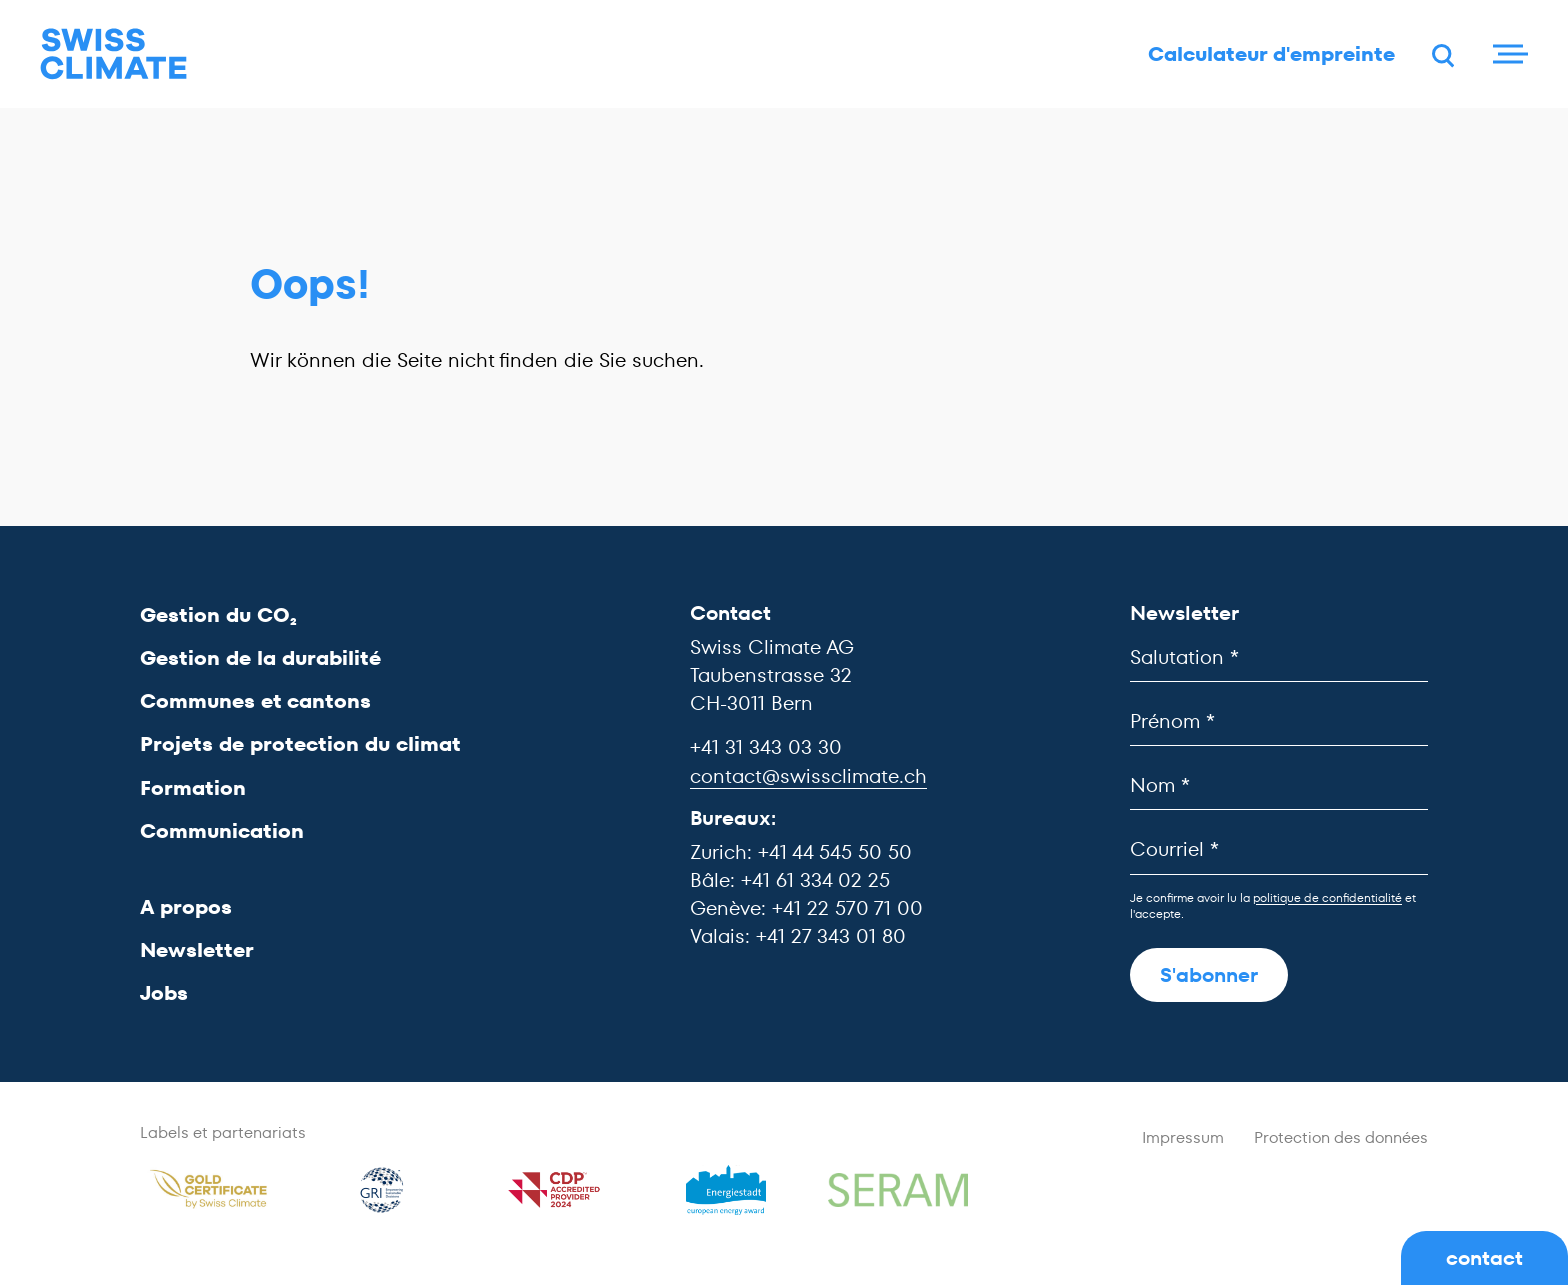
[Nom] (1279, 786)
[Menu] (1508, 55)
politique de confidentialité (1327, 897)
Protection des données (1341, 1138)
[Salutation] (1279, 657)
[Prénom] (1279, 721)
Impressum (1183, 1138)
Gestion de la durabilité (260, 658)
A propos (186, 907)
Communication (222, 831)
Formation (193, 788)
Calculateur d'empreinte (1267, 55)
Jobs (164, 994)
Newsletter (197, 951)
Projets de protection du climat (300, 745)
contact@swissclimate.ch (808, 776)
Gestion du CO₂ (218, 615)
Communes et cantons (255, 702)
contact (1484, 1258)
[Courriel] (1279, 850)
